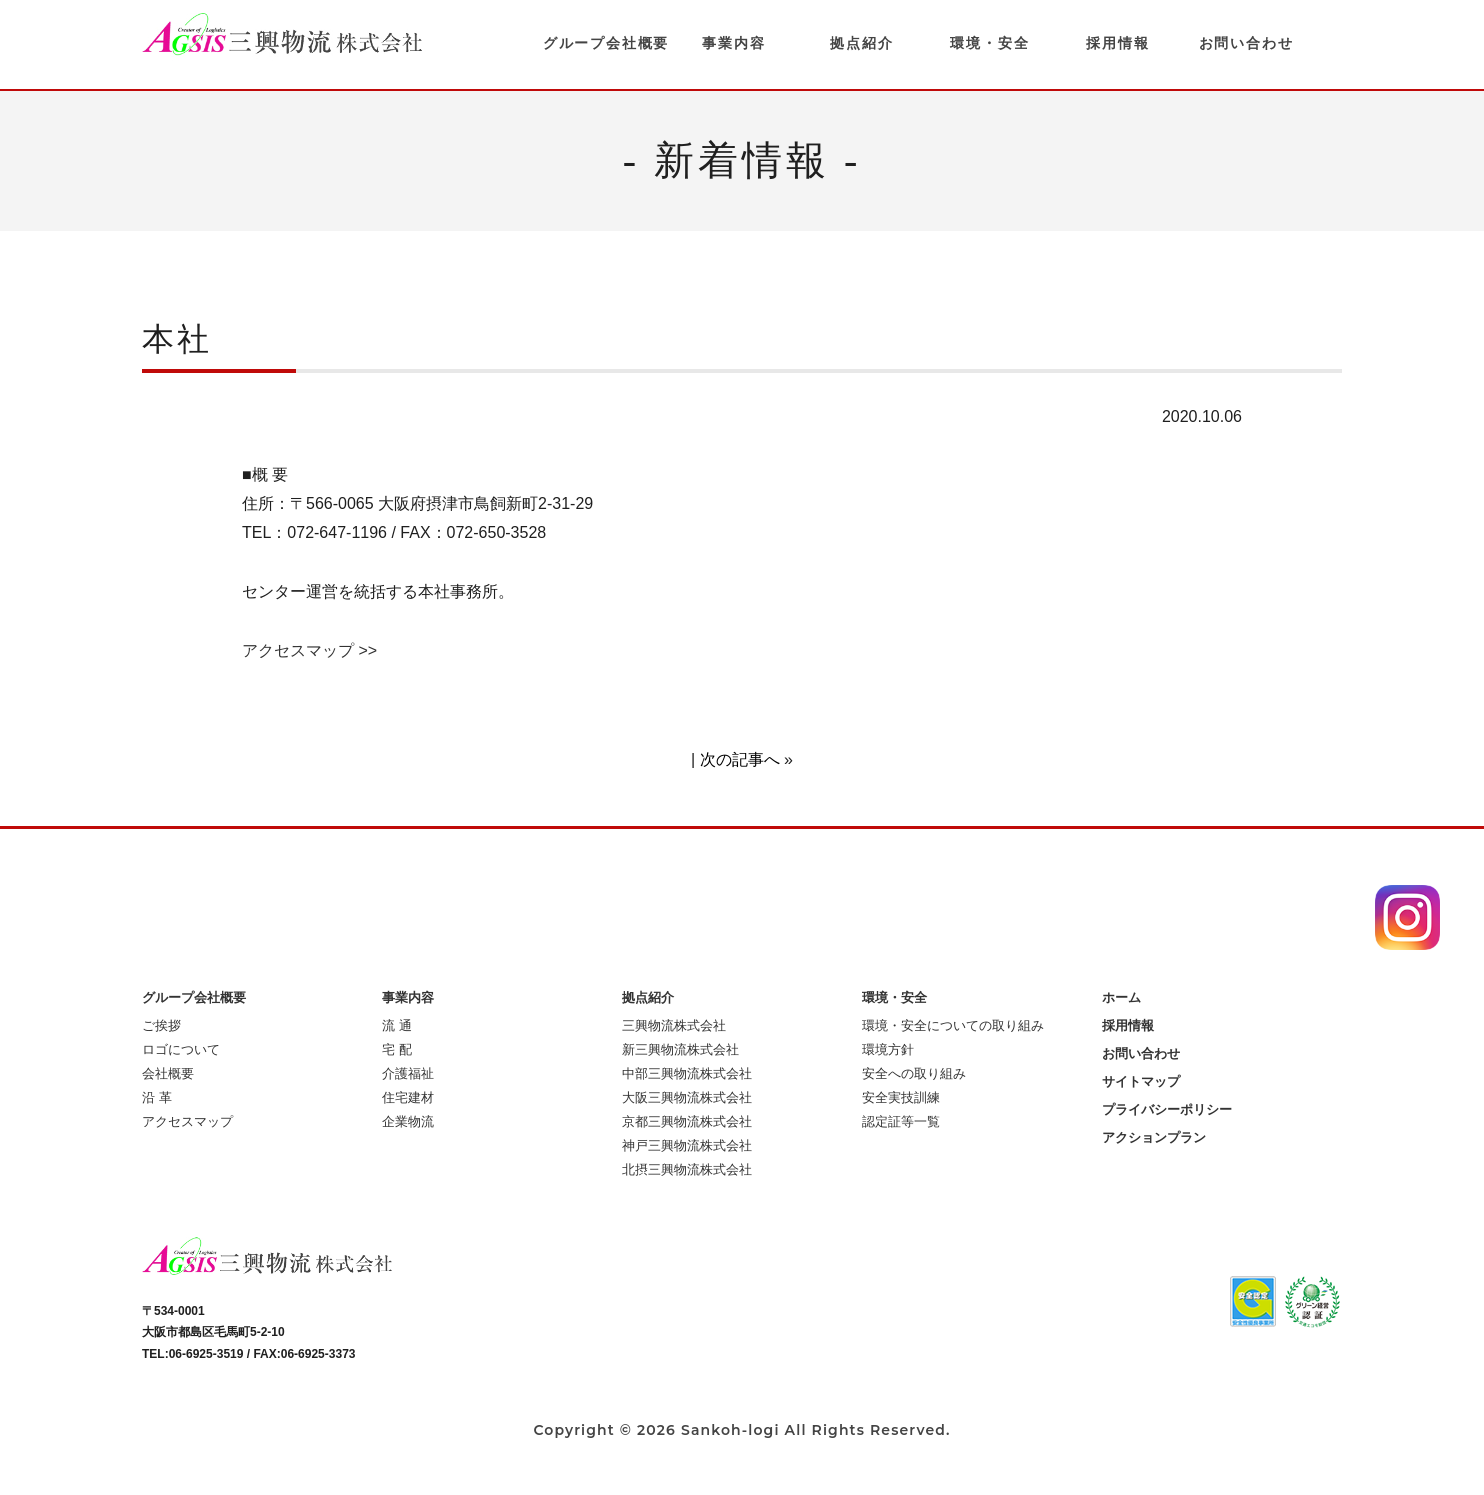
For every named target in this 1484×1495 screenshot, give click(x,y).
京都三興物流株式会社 (687, 1121)
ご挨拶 (161, 1025)
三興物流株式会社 (674, 1025)
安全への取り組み (914, 1073)
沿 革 (157, 1097)
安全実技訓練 (901, 1097)
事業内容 (733, 43)
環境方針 (888, 1049)
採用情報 (1117, 43)
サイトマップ (1141, 1081)
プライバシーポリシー (1167, 1109)
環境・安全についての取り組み (953, 1025)
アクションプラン (1154, 1137)
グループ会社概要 (606, 43)
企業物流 (408, 1121)
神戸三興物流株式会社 (687, 1145)
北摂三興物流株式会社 (687, 1169)
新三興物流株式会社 (680, 1049)
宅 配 (397, 1049)
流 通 (397, 1025)
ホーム (1121, 997)
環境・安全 (989, 43)
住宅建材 (408, 1097)
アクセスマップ (187, 1121)
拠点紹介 (861, 43)
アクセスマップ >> (309, 650)
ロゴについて (181, 1049)
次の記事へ (740, 759)
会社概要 (168, 1073)
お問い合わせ (1246, 43)
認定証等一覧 (901, 1121)
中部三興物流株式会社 (687, 1073)
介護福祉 (408, 1073)
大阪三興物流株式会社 (687, 1097)
